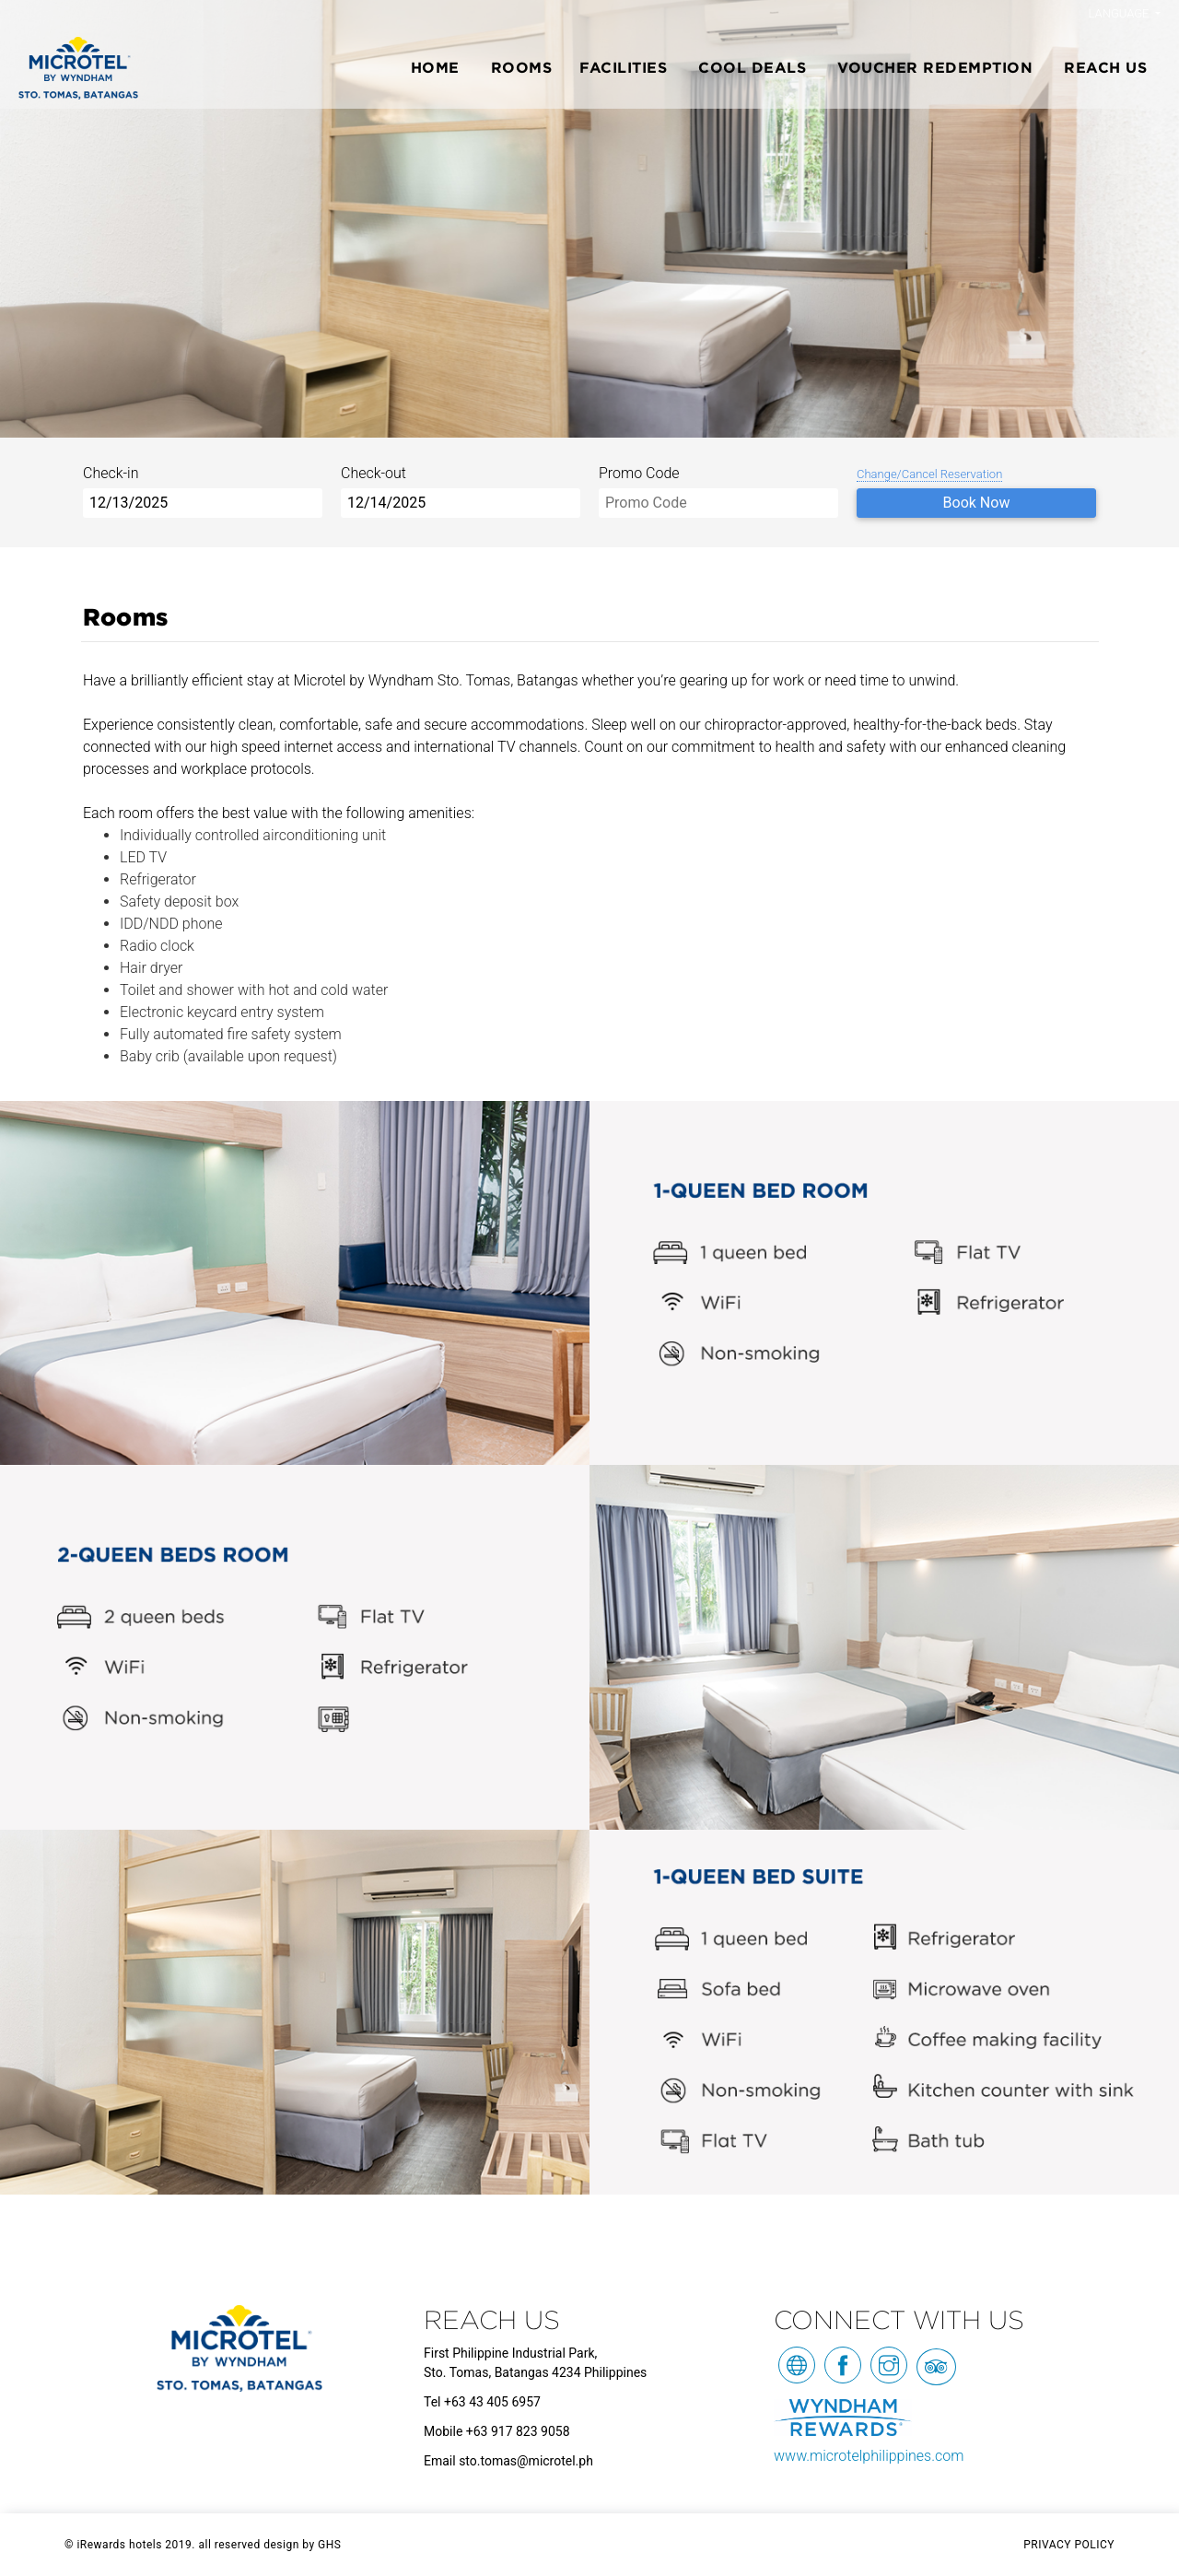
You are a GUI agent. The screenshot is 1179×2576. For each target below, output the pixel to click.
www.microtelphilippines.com (868, 2456)
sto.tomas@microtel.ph (526, 2460)
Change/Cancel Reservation (929, 474)
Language (1120, 13)
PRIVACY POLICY (1069, 2544)
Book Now (976, 502)
